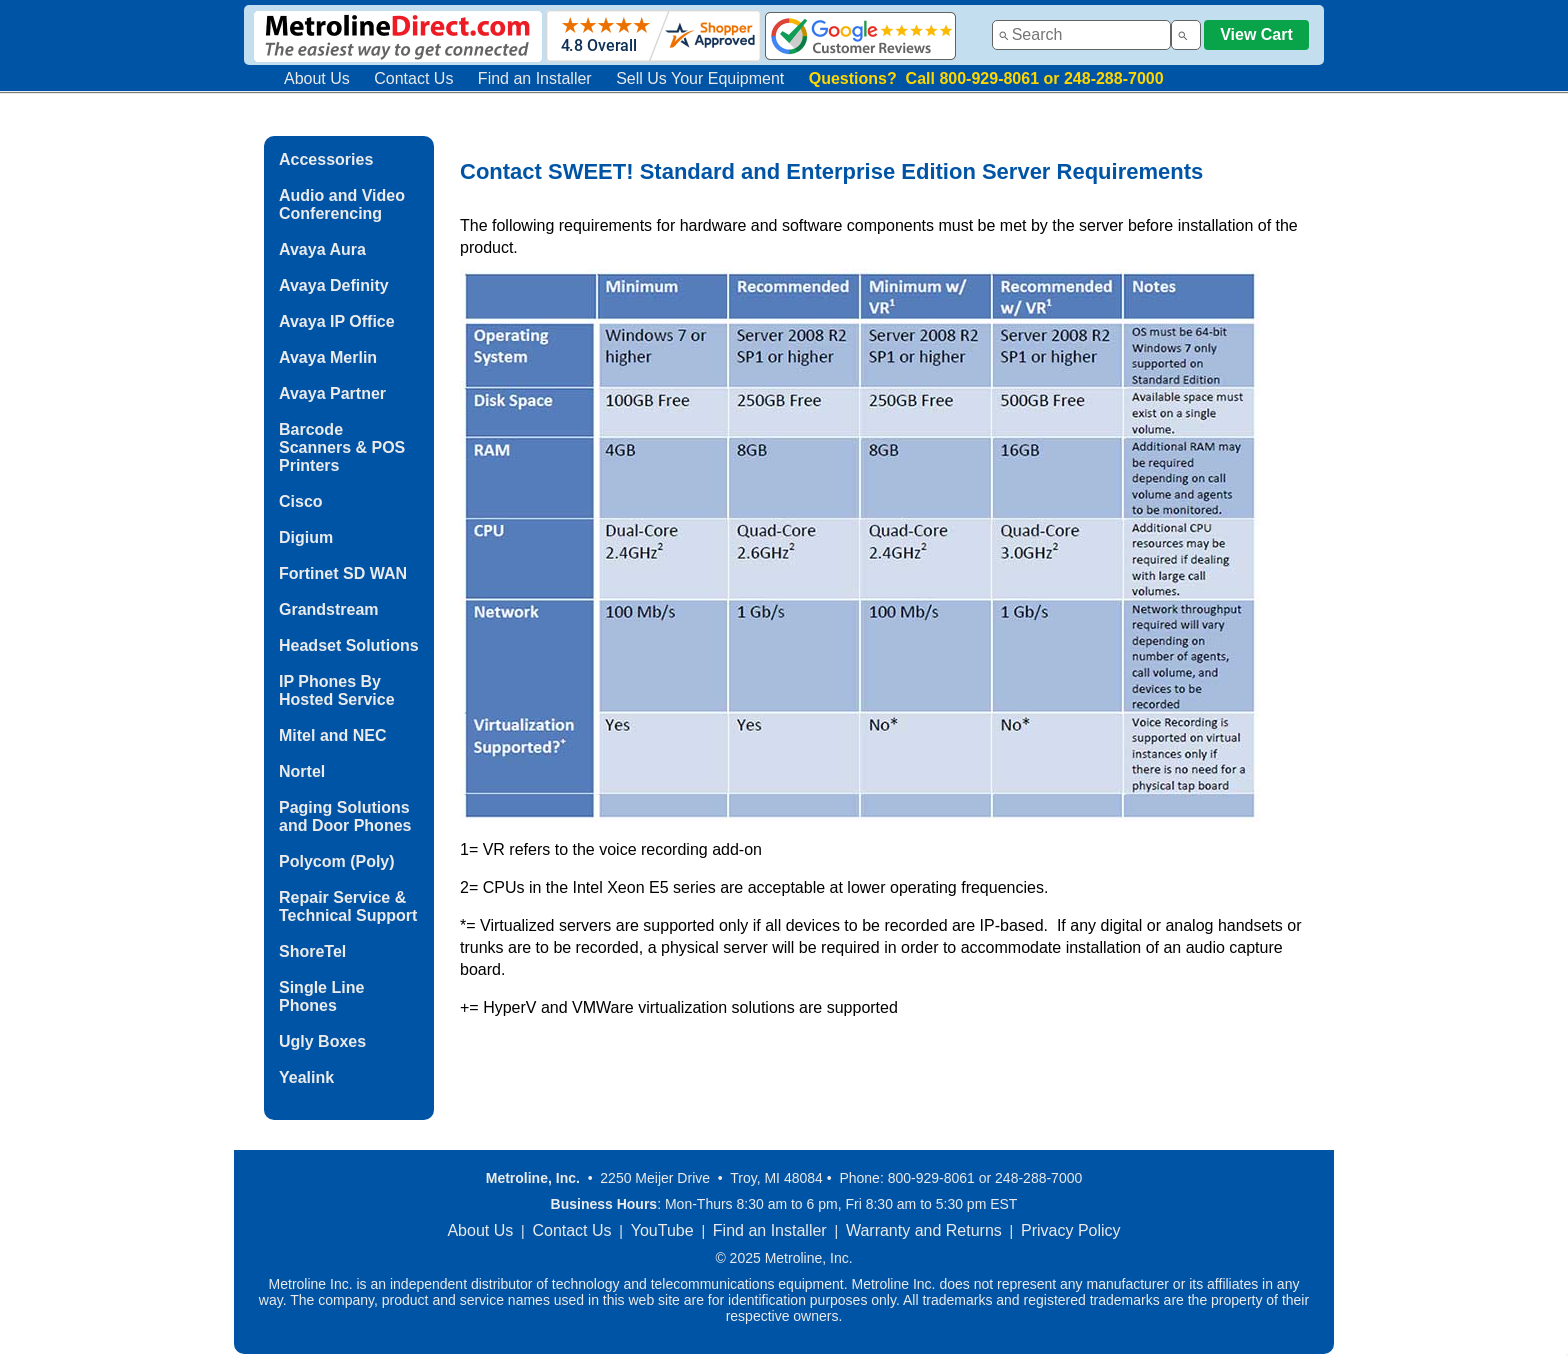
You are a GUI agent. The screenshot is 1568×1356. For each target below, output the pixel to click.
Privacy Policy (1071, 1230)
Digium (306, 537)
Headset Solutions (349, 645)
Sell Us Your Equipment (700, 78)
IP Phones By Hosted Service (337, 690)
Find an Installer (535, 78)
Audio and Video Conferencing (342, 204)
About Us (317, 78)
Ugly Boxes (322, 1041)
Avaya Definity (334, 285)
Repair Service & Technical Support (348, 906)
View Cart (1256, 34)
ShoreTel (312, 951)
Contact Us (413, 78)
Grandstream (329, 609)
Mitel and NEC (333, 735)
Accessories (326, 159)
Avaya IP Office (337, 321)
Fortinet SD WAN (343, 573)
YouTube (662, 1230)
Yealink (306, 1077)
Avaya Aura (322, 249)
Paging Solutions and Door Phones (345, 816)
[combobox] (1081, 35)
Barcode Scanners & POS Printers (342, 447)
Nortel (302, 771)
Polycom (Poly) (337, 861)
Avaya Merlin (328, 357)
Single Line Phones (321, 996)
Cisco (301, 501)
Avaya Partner (332, 393)
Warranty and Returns (924, 1230)
